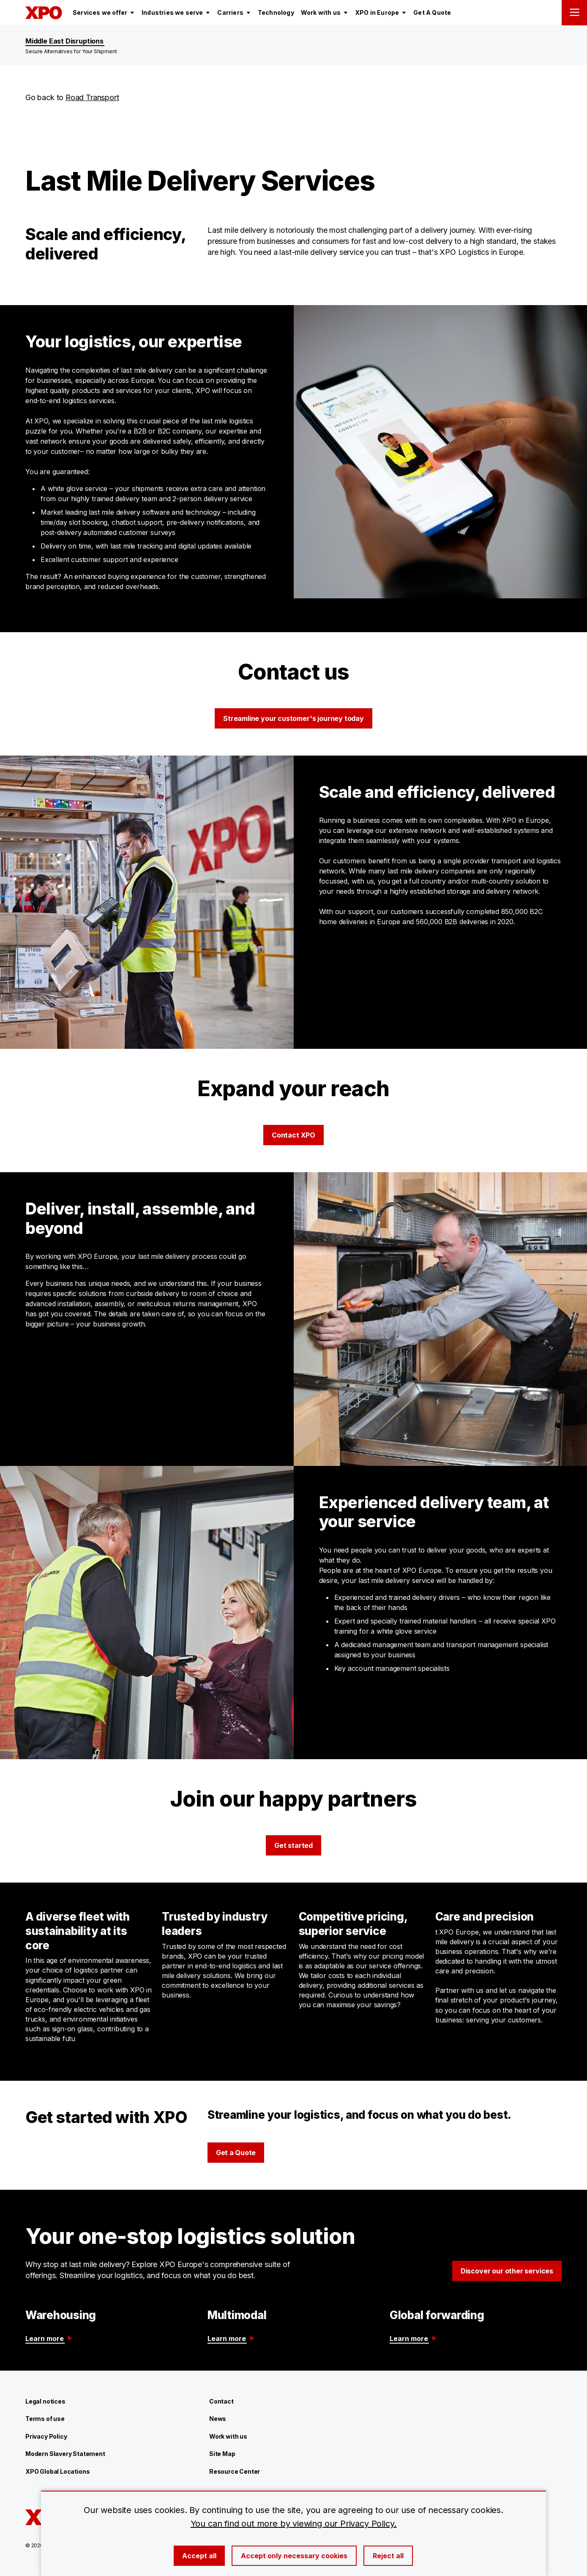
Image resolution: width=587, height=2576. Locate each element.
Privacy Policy (46, 2436)
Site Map (222, 2453)
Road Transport (92, 97)
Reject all (388, 2555)
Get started (293, 1845)
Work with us (228, 2436)
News (217, 2418)
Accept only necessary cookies (294, 2555)
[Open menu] (574, 12)
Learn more (49, 2338)
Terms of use (45, 2418)
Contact (221, 2401)
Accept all (199, 2555)
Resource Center (234, 2471)
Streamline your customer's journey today (293, 718)
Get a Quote (236, 2152)
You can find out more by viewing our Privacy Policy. (294, 2524)
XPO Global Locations (57, 2471)
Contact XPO (293, 1135)
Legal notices (45, 2401)
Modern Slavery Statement (65, 2453)
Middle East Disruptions (64, 41)
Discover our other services (507, 2271)
